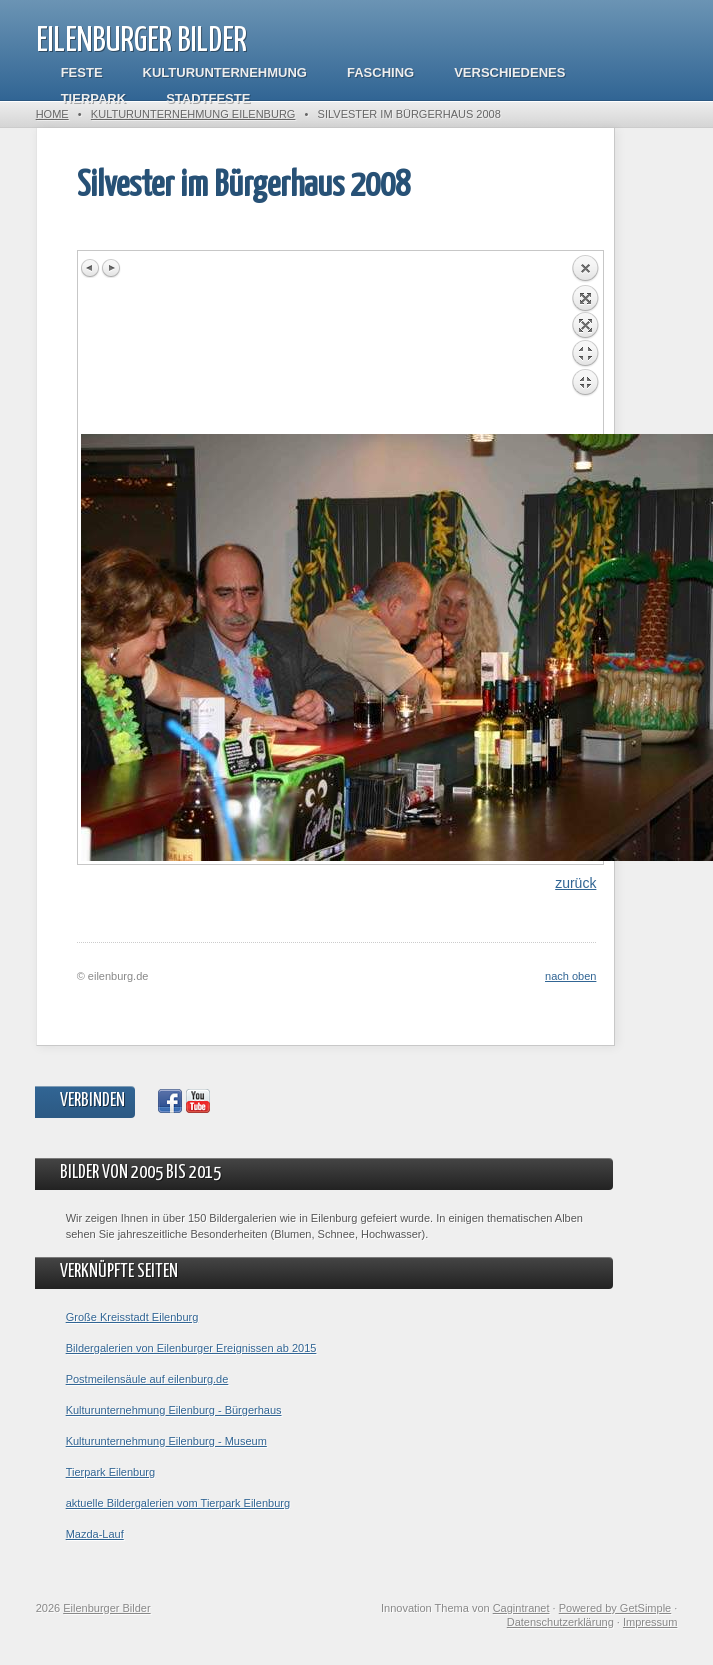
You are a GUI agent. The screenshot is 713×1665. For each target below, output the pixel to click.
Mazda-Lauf (95, 1534)
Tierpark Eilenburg (110, 1472)
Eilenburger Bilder (141, 41)
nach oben (570, 976)
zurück (575, 883)
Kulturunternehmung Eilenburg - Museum (166, 1441)
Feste (82, 72)
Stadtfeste (208, 98)
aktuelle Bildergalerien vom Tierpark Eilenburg (178, 1503)
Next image (111, 268)
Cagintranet (521, 1608)
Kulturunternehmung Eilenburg (193, 114)
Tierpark (93, 98)
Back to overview (585, 344)
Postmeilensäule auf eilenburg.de (147, 1379)
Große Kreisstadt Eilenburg (132, 1317)
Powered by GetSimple (615, 1608)
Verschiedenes (509, 72)
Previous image (91, 268)
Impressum (650, 1622)
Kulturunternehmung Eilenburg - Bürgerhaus (174, 1410)
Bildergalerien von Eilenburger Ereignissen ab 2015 (191, 1348)
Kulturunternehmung (225, 72)
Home (52, 114)
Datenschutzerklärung (560, 1622)
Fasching (380, 72)
